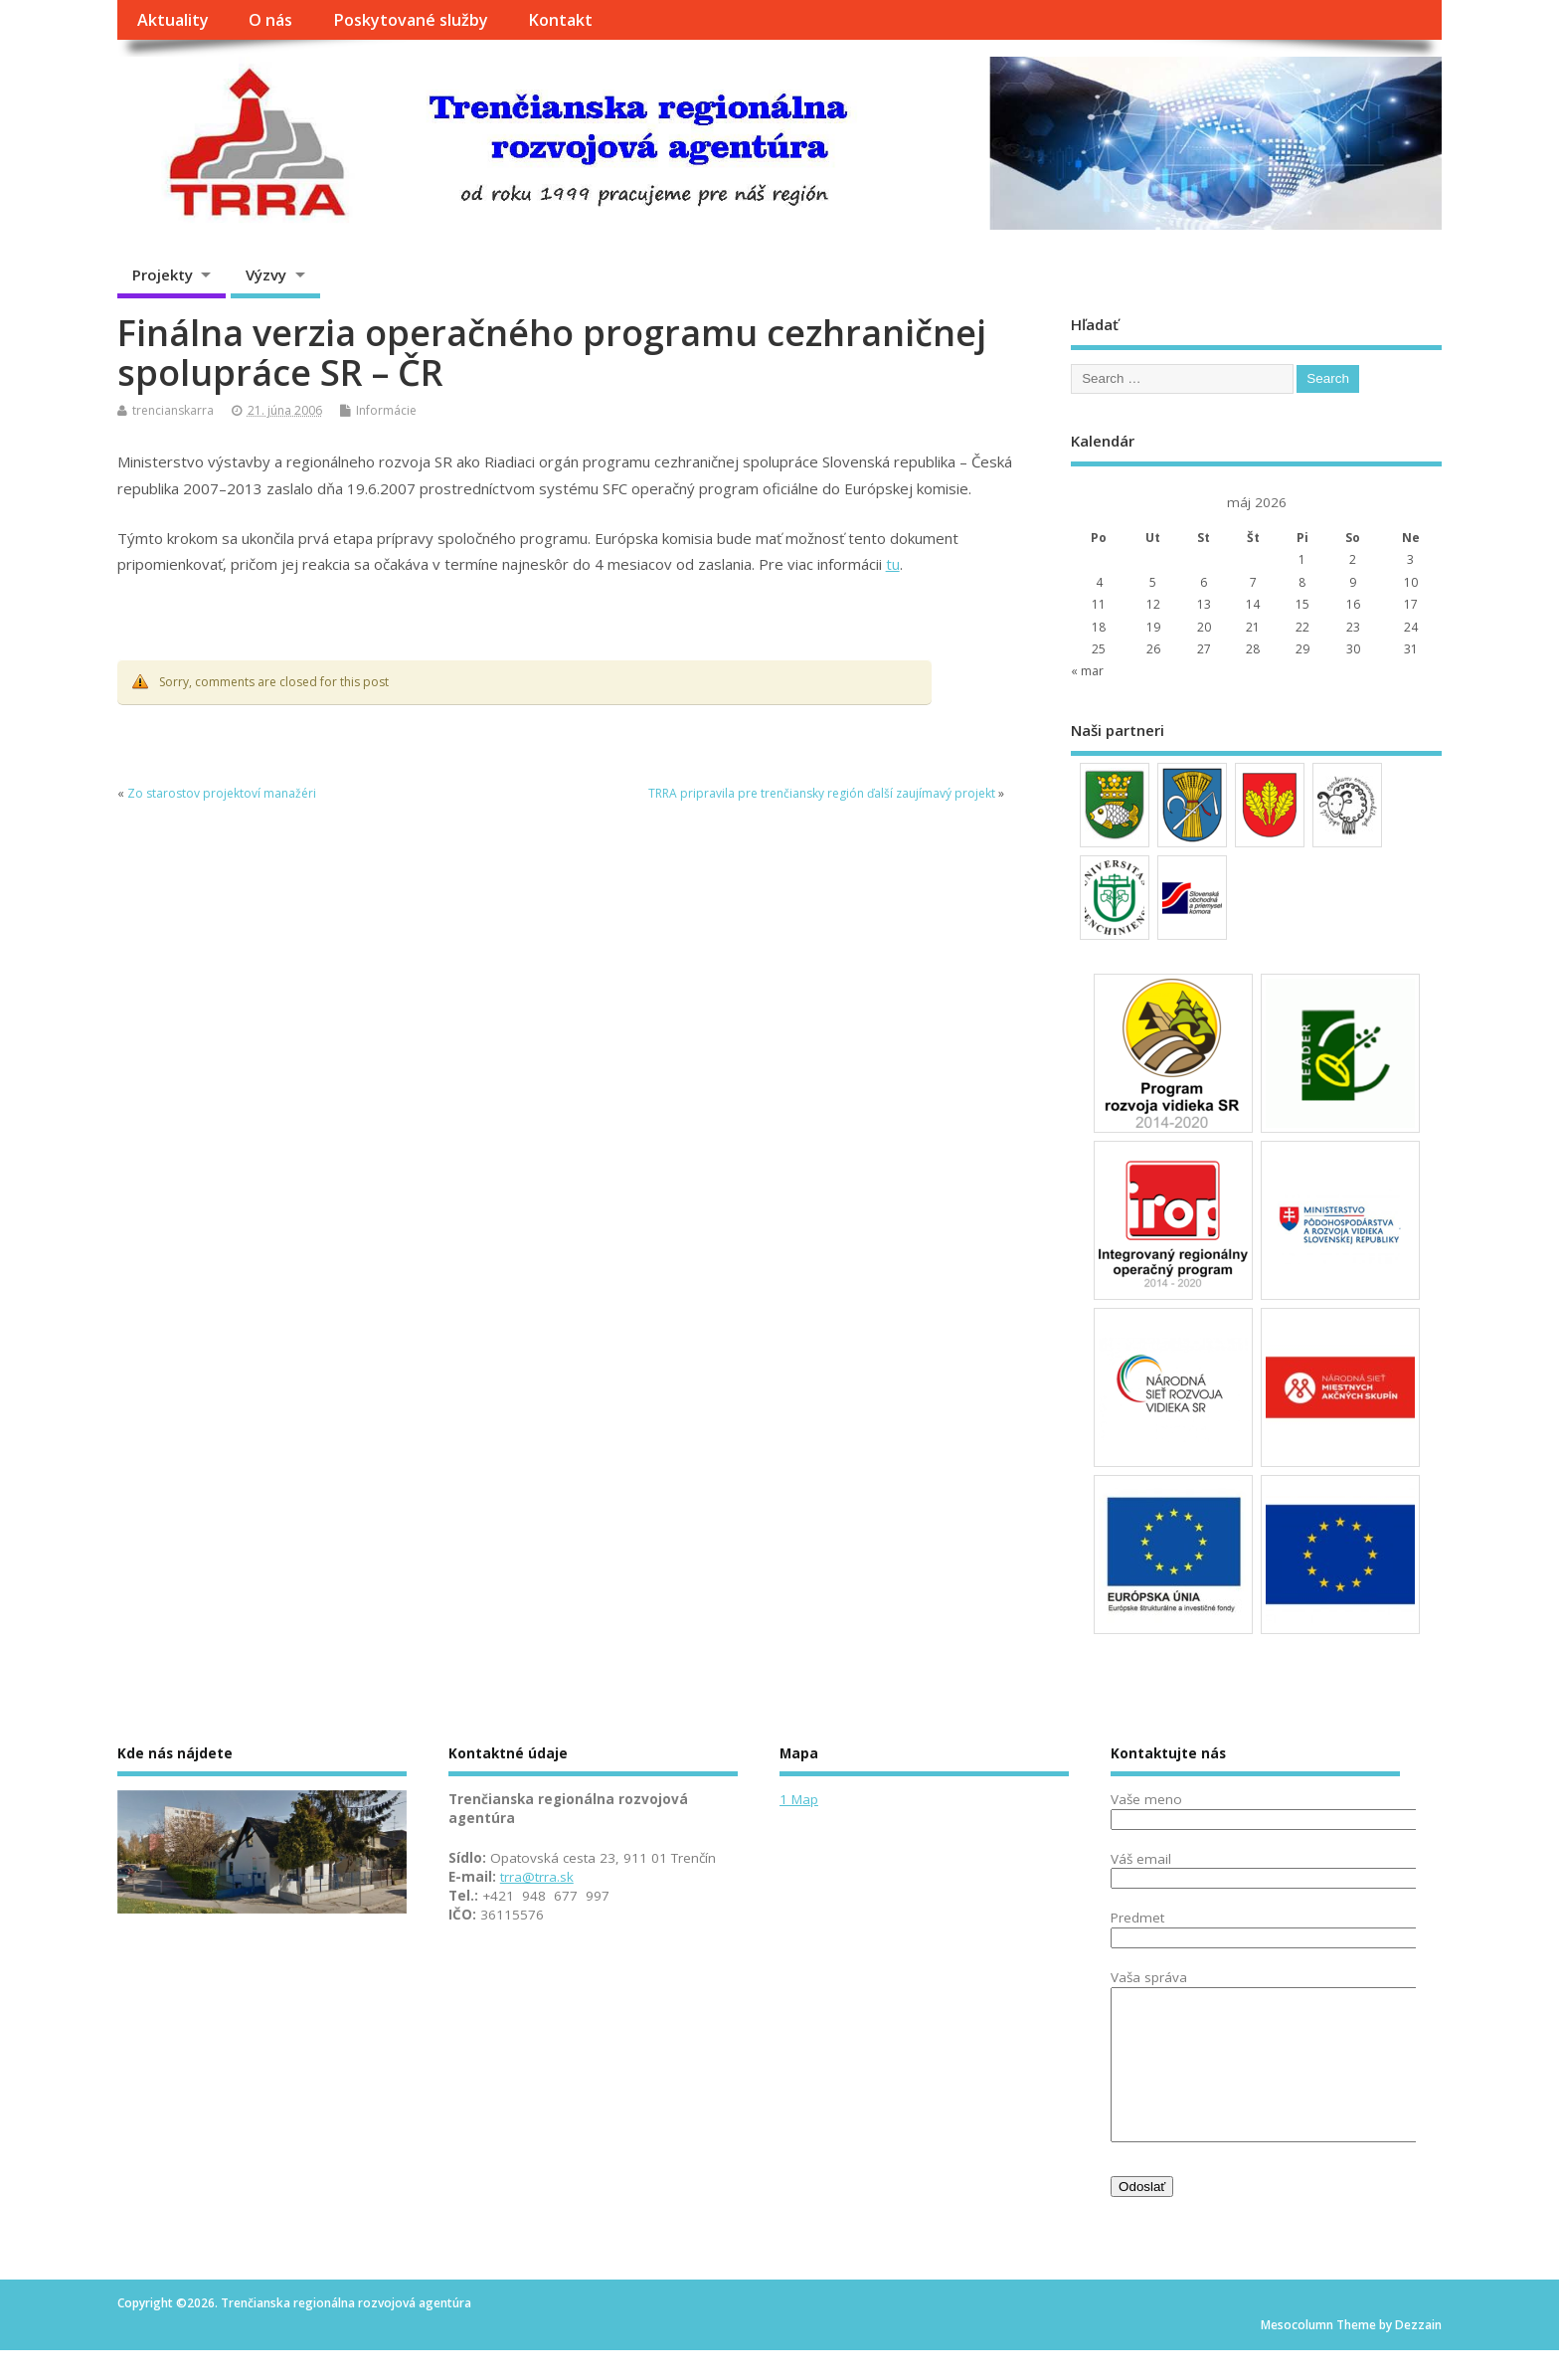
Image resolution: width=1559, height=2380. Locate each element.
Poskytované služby (410, 20)
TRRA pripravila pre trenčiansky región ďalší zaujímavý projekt (821, 793)
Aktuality (173, 20)
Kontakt (560, 20)
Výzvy (266, 274)
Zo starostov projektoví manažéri (221, 793)
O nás (270, 20)
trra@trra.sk (537, 1877)
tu (893, 564)
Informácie (386, 410)
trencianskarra (173, 410)
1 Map (799, 1799)
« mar (1087, 670)
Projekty (162, 274)
